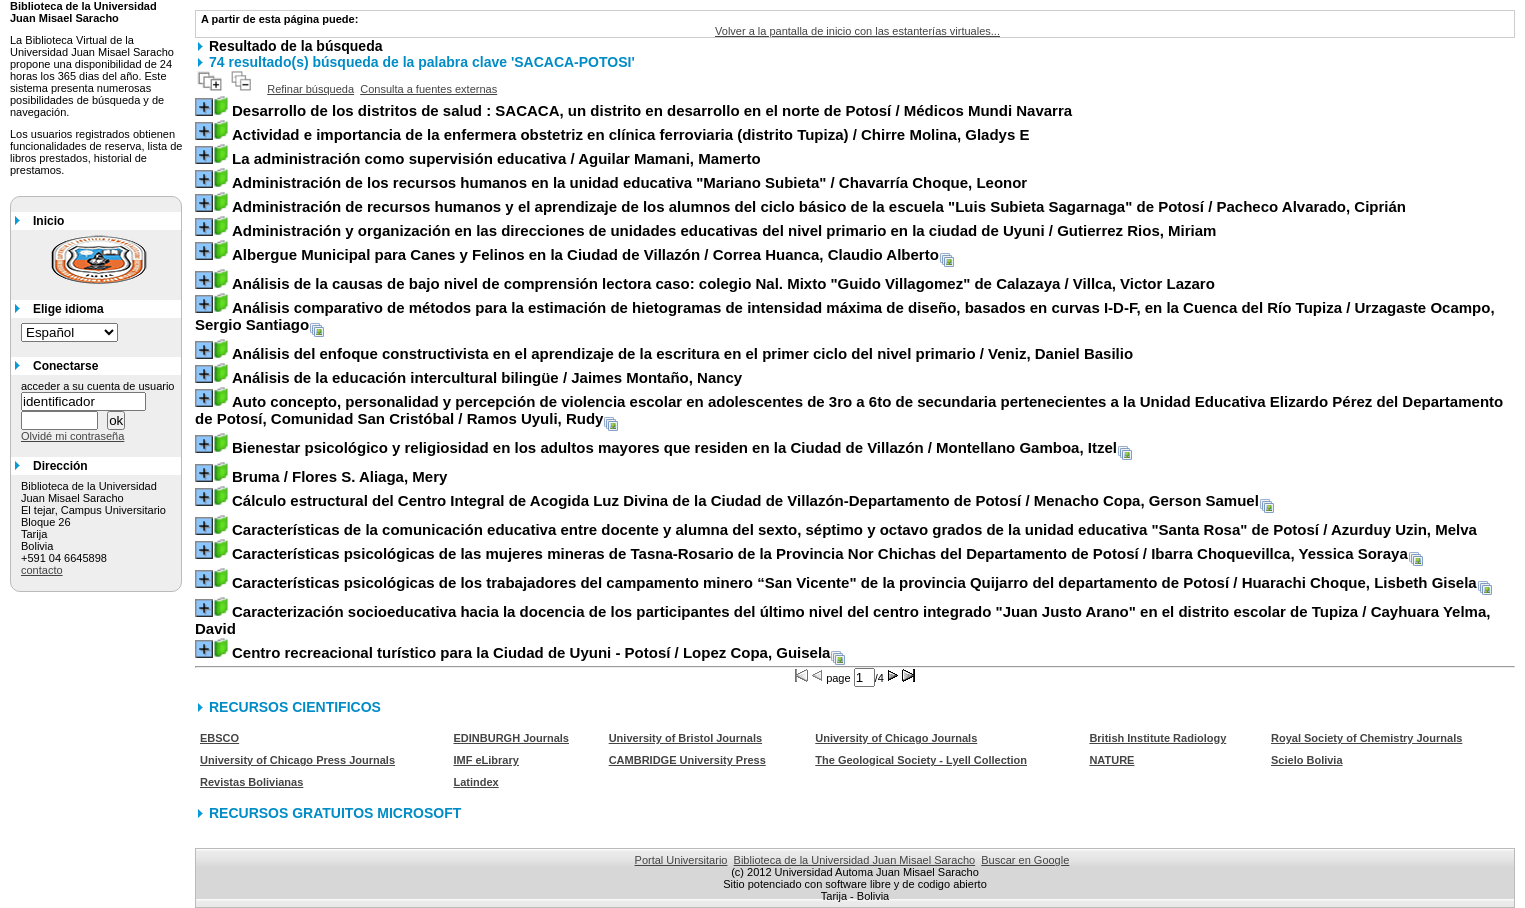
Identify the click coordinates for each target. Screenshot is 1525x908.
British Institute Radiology (1157, 738)
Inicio (48, 221)
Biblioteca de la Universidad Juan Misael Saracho (855, 860)
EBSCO (219, 738)
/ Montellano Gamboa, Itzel (674, 447)
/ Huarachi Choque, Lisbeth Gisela (854, 582)
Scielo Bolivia (1307, 760)
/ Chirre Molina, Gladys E (630, 134)
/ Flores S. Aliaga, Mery (339, 476)
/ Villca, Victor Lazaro (723, 283)
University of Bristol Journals (685, 738)
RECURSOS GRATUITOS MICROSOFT (335, 813)
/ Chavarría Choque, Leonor (629, 182)
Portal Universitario (681, 860)
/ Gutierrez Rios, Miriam (724, 230)
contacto (42, 570)
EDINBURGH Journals (511, 738)
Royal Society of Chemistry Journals (1366, 738)
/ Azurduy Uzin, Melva (854, 529)
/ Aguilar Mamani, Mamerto (496, 158)
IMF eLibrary (485, 760)
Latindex (475, 782)
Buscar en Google (1025, 860)
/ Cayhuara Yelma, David (842, 620)
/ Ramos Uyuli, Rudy (849, 410)
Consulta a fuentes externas (428, 89)
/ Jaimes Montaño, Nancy (487, 377)
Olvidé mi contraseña (72, 436)
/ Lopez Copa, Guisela (531, 652)
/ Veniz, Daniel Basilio (682, 353)
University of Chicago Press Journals (297, 760)
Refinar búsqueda (310, 89)
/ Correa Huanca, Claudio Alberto (585, 254)
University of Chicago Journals (896, 738)
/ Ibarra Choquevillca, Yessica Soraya (820, 553)
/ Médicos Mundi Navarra (652, 110)
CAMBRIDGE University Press (687, 760)
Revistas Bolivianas (251, 782)
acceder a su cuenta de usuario (98, 386)
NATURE (1111, 760)
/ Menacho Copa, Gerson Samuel (745, 500)
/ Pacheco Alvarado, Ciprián (819, 206)
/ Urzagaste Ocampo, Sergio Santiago (845, 316)
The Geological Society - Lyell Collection (921, 760)
